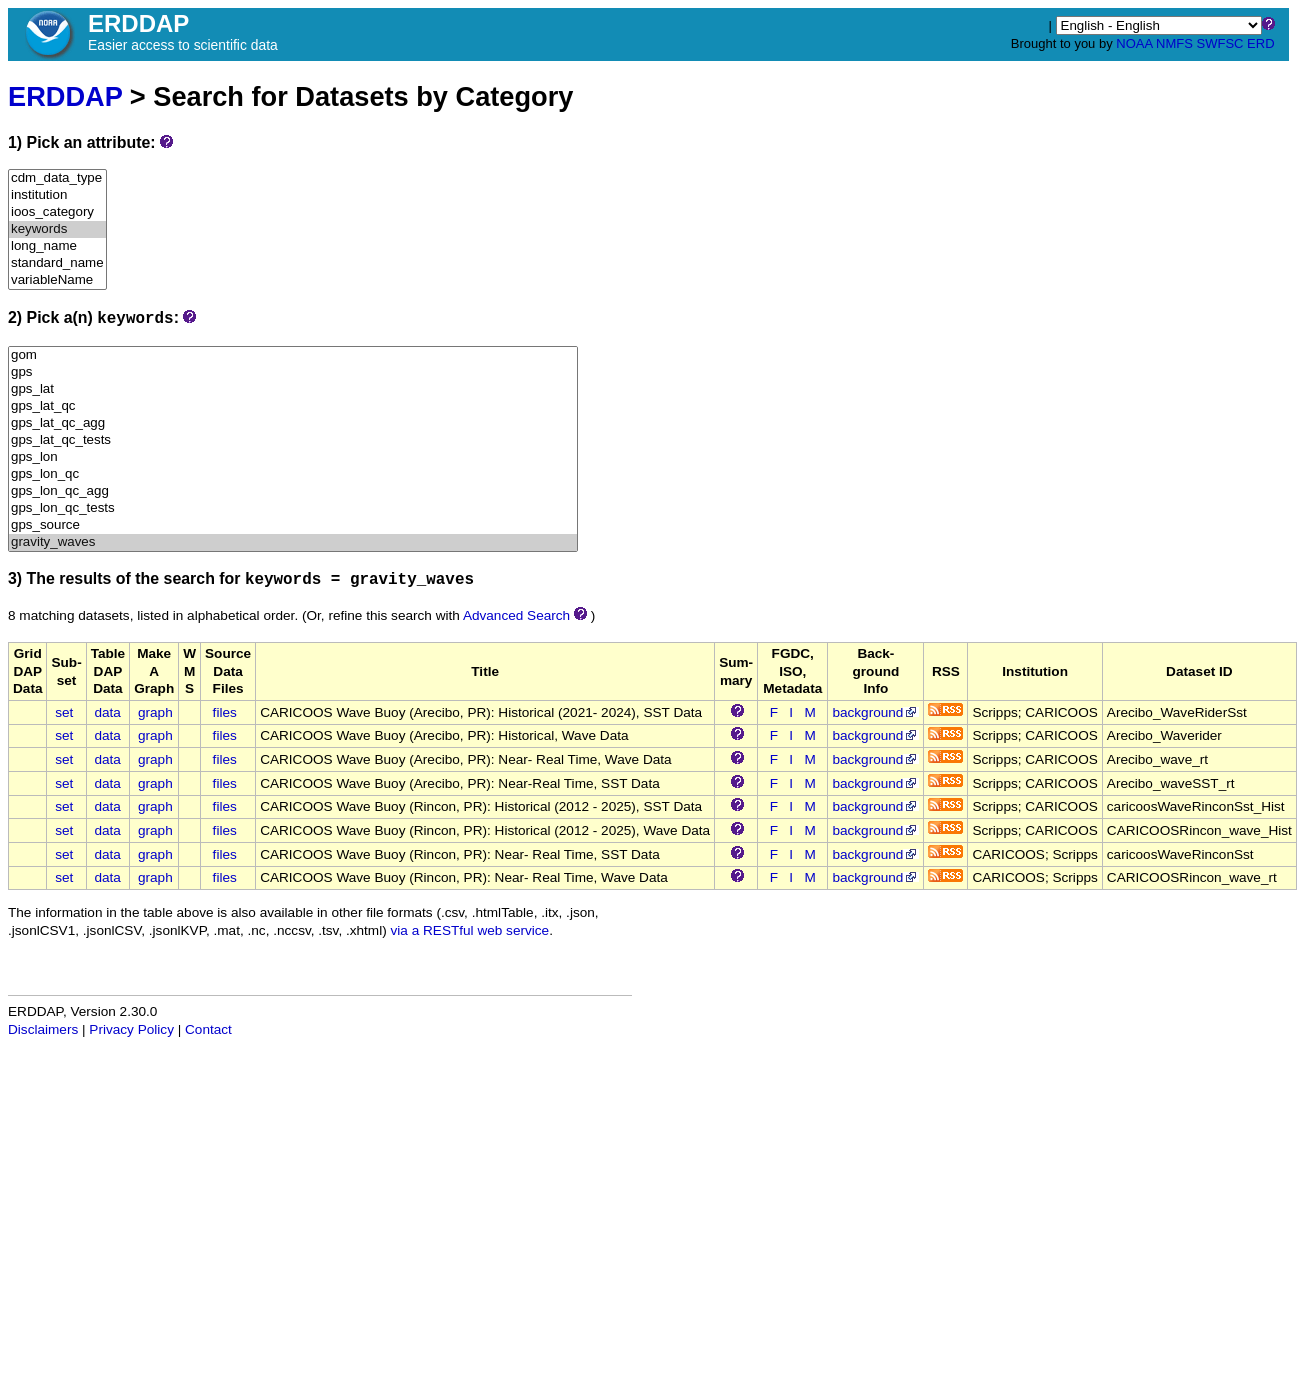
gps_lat (293, 389)
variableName (57, 280)
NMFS (1174, 43)
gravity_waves (293, 542)
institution (57, 195)
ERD (1260, 43)
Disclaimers (43, 1029)
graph (155, 712)
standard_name (57, 263)
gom (293, 355)
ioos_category (57, 212)
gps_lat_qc (293, 406)
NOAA (1134, 43)
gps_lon (293, 457)
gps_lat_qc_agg (293, 423)
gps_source (293, 525)
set (64, 712)
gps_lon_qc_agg (293, 491)
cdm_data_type (57, 178)
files (225, 712)
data (107, 712)
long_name (57, 246)
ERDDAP (65, 96)
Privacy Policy (131, 1029)
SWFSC (1220, 43)
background (875, 712)
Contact (208, 1029)
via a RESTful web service (470, 930)
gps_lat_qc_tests (293, 440)
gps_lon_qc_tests (293, 508)
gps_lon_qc (293, 474)
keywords (57, 229)
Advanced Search (516, 615)
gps (293, 372)
